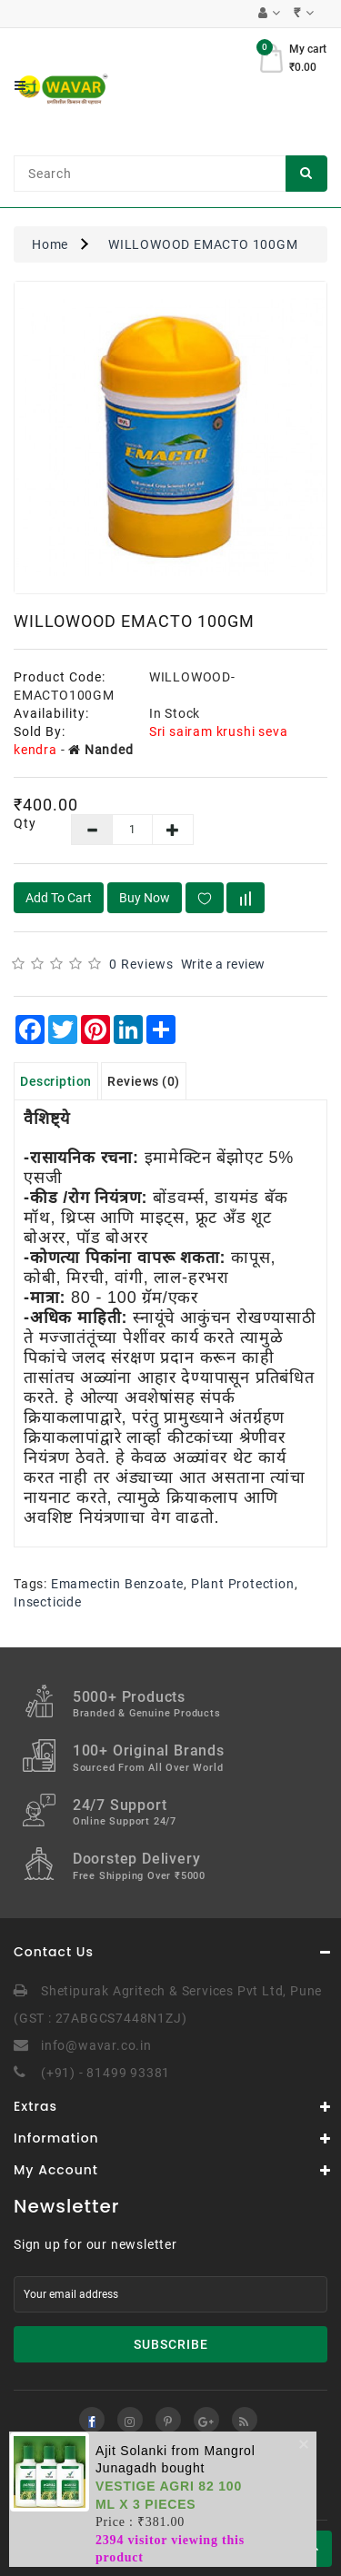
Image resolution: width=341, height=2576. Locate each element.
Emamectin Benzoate (117, 1583)
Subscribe (171, 2344)
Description (56, 1081)
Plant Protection (243, 1583)
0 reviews (141, 964)
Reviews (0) (143, 1081)
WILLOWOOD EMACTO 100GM (203, 244)
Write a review (223, 964)
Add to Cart (58, 897)
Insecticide (48, 1602)
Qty (25, 823)
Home (50, 244)
